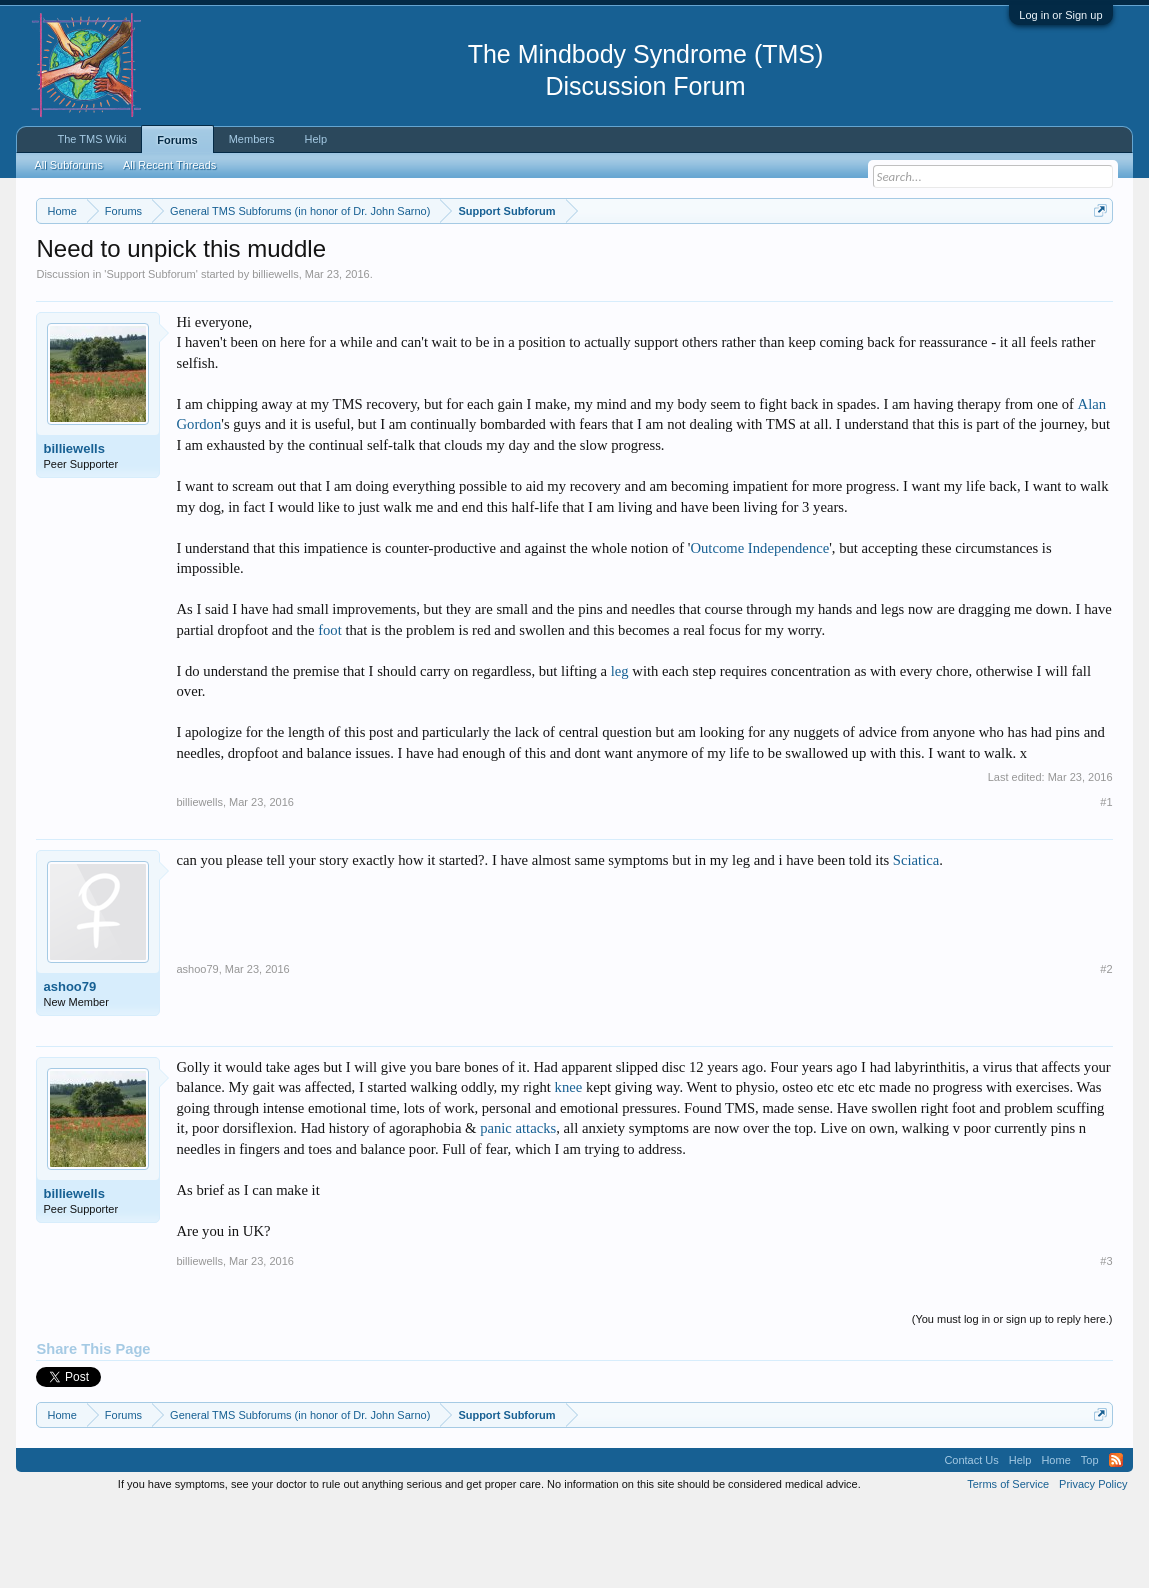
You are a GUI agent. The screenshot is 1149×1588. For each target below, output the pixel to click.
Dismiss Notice (1096, 257)
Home (1055, 1542)
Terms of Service (1008, 1566)
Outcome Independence (759, 630)
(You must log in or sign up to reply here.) (1012, 1401)
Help (316, 139)
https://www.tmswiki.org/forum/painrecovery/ (219, 281)
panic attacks (518, 1211)
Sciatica (916, 942)
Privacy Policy (1093, 1566)
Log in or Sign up (1060, 15)
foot (330, 712)
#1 (1106, 884)
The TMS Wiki (91, 139)
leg (620, 753)
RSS (1116, 1542)
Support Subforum (150, 356)
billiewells (275, 356)
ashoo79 (69, 1068)
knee (569, 1170)
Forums (177, 140)
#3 (1106, 1343)
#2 (1106, 1051)
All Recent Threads (169, 165)
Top (1090, 1542)
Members (252, 139)
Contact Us (971, 1542)
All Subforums (68, 165)
